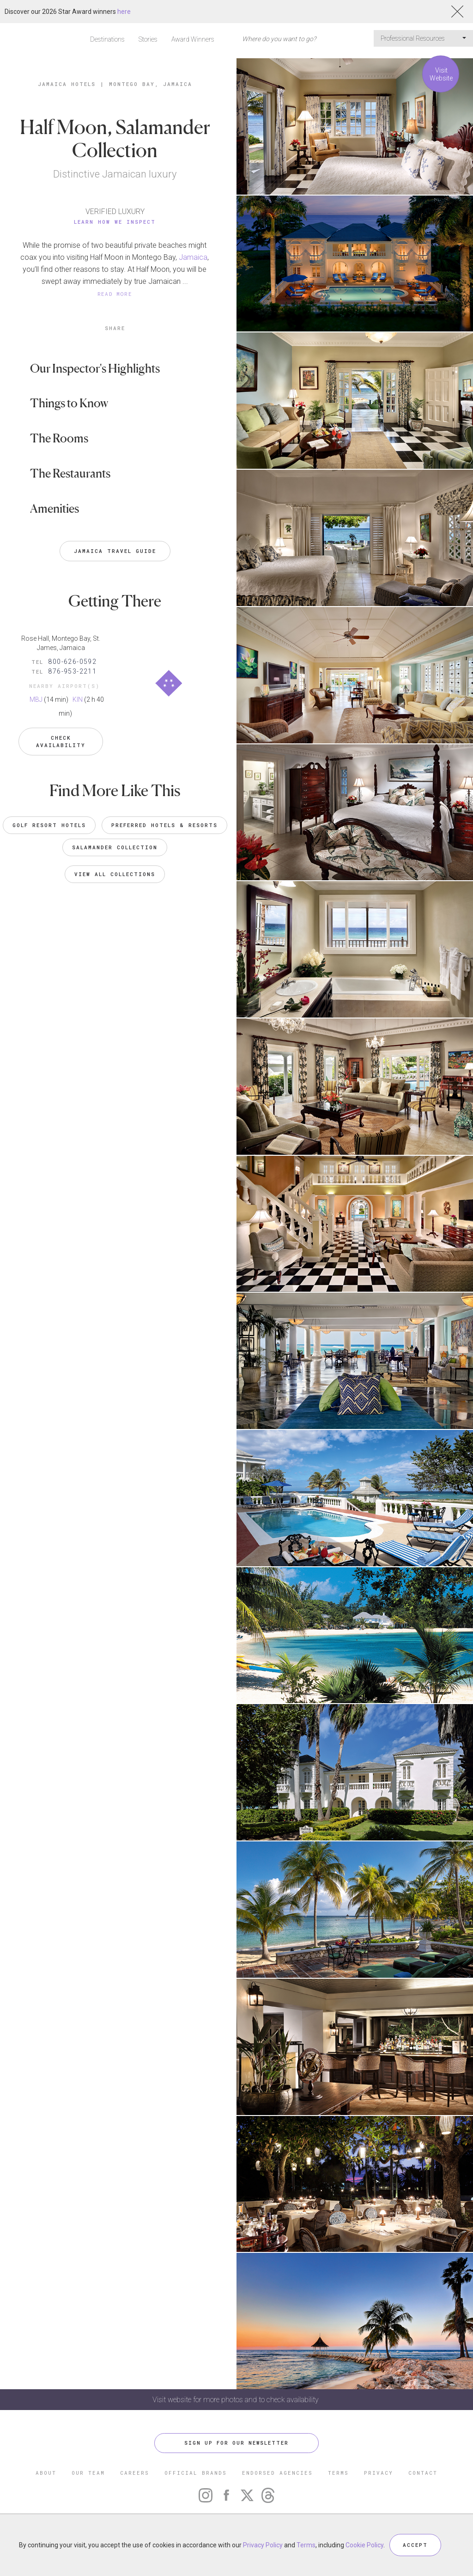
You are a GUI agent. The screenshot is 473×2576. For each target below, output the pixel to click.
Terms (306, 2545)
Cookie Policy (364, 2545)
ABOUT (46, 2472)
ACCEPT (415, 2544)
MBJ (36, 699)
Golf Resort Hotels (49, 825)
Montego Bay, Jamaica (150, 83)
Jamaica (193, 257)
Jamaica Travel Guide (115, 550)
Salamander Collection (115, 847)
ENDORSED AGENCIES (277, 2472)
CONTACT (422, 2472)
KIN (78, 699)
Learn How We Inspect (115, 221)
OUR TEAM (88, 2472)
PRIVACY (378, 2472)
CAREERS (134, 2472)
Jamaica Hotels (67, 83)
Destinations (107, 39)
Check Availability (60, 741)
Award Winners (192, 39)
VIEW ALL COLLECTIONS (114, 874)
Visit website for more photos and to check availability (236, 2399)
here (124, 11)
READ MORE (115, 293)
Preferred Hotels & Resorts (164, 825)
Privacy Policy (263, 2545)
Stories (148, 39)
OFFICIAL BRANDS (195, 2472)
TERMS (338, 2472)
